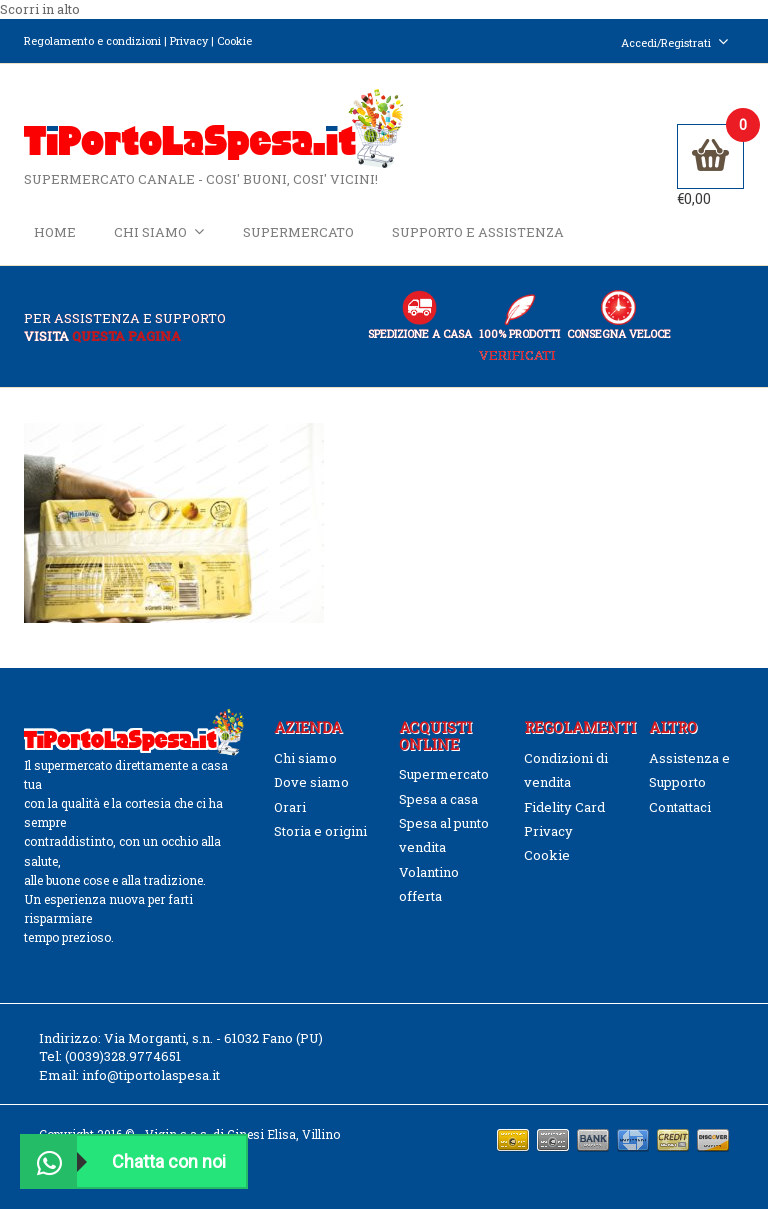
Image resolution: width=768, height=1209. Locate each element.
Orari (290, 807)
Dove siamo (311, 782)
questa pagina (126, 336)
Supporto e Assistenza (478, 232)
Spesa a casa (438, 799)
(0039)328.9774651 (123, 1056)
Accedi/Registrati (675, 42)
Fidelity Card (564, 807)
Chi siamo (159, 231)
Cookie (234, 40)
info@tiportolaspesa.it (151, 1075)
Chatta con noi (124, 1161)
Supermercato (298, 232)
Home (55, 232)
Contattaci (680, 807)
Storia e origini (320, 831)
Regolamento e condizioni (92, 40)
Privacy (189, 40)
